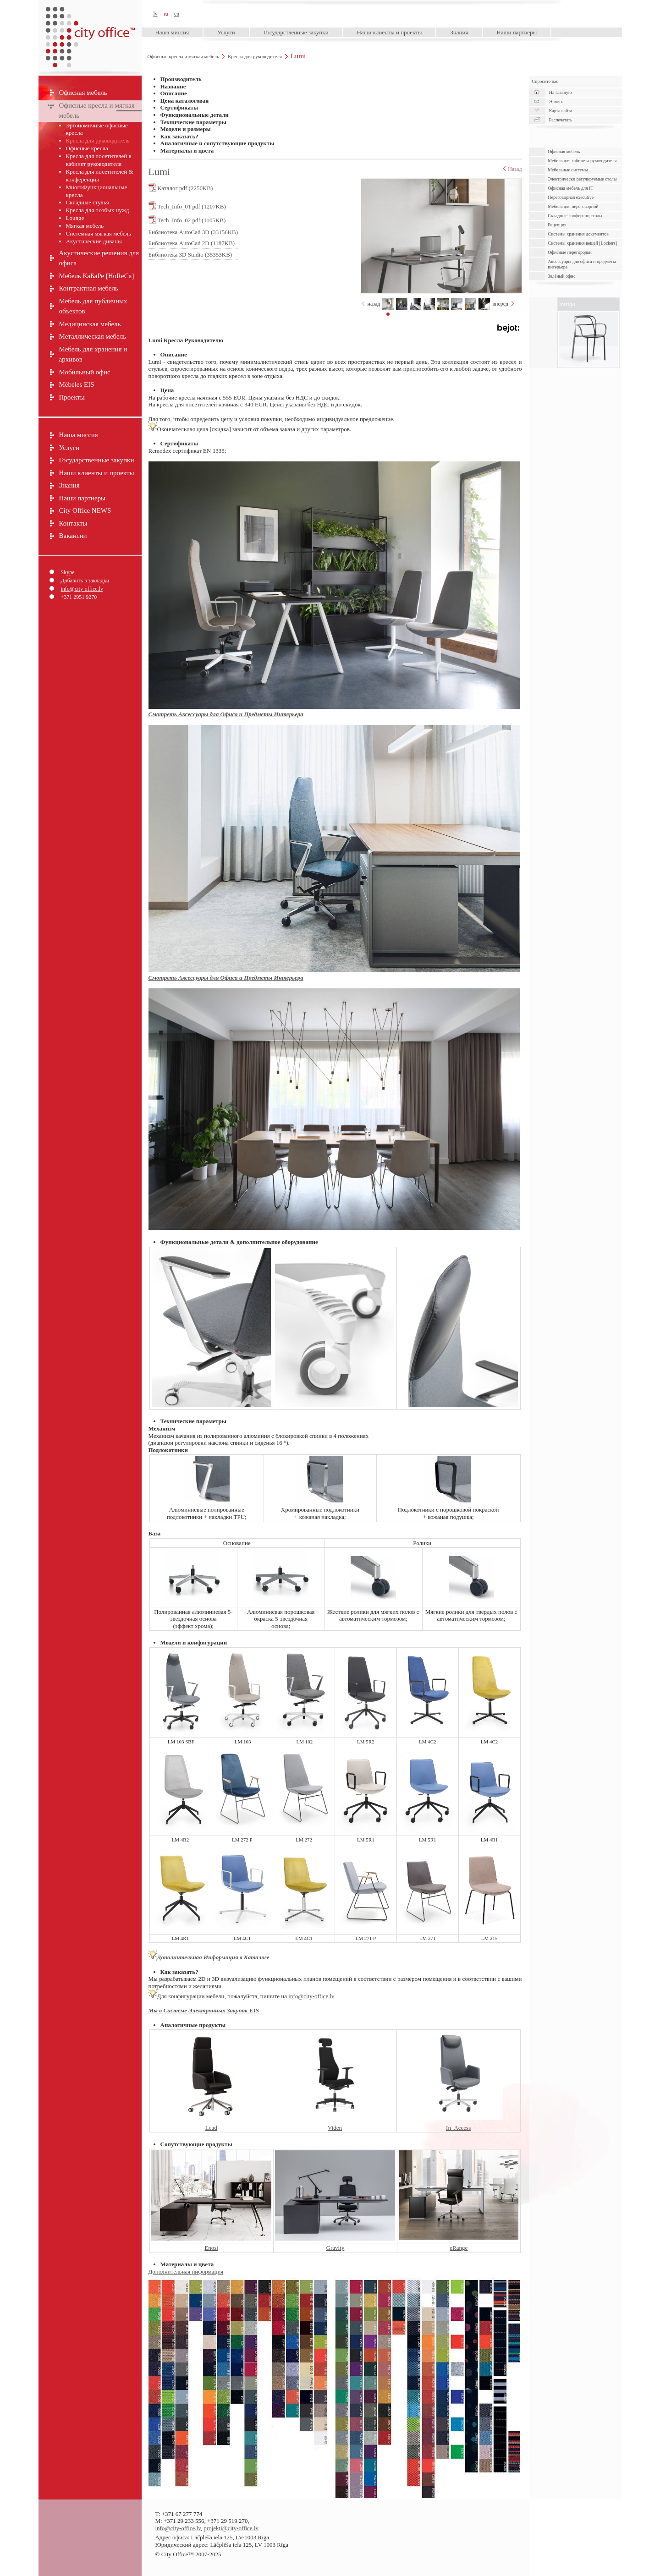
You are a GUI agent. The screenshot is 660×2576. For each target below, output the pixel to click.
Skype (68, 572)
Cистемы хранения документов (578, 233)
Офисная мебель (83, 92)
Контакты (73, 523)
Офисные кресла (87, 148)
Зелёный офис (561, 276)
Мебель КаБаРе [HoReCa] (96, 276)
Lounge (75, 217)
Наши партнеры (516, 32)
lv (156, 14)
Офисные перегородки (570, 252)
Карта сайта (560, 110)
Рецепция (557, 224)
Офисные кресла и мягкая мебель (183, 56)
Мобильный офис (84, 372)
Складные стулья (87, 202)
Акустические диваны (94, 241)
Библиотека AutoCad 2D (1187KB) (191, 243)
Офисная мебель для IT (570, 188)
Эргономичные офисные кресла (97, 129)
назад (374, 304)
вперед (500, 304)
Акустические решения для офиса (99, 258)
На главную (560, 92)
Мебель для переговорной (573, 206)
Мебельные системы (568, 169)
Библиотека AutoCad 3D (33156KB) (193, 232)
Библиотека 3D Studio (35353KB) (190, 254)
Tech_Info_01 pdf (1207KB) (187, 205)
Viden (335, 2127)
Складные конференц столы (575, 215)
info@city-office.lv (82, 589)
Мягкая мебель (85, 225)
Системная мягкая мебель (98, 233)
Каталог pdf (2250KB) (180, 187)
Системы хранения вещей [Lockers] (582, 243)
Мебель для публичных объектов (93, 306)
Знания (459, 32)
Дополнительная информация (186, 2271)
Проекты (72, 397)
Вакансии (73, 535)
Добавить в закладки (85, 580)
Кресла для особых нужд (97, 210)
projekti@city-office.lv (231, 2528)
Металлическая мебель (92, 336)
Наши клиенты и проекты (389, 32)
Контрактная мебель (88, 288)
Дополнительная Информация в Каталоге (213, 1957)
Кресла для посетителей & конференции (99, 175)
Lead (211, 2127)
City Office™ (90, 13)
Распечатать (560, 119)
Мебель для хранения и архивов (93, 354)
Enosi (211, 2247)
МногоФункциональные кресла (96, 191)
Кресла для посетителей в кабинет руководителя (99, 160)
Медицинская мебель (90, 324)
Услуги (226, 32)
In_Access (458, 2127)
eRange (459, 2247)
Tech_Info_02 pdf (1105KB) (187, 219)
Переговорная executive (571, 197)
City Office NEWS (85, 510)
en (176, 14)
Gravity (335, 2247)
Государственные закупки (296, 32)
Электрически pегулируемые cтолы (582, 178)
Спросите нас (545, 81)
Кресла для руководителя (255, 56)
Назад (512, 169)
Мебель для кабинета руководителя (582, 160)
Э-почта (557, 101)
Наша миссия (172, 32)
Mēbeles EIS (76, 384)
